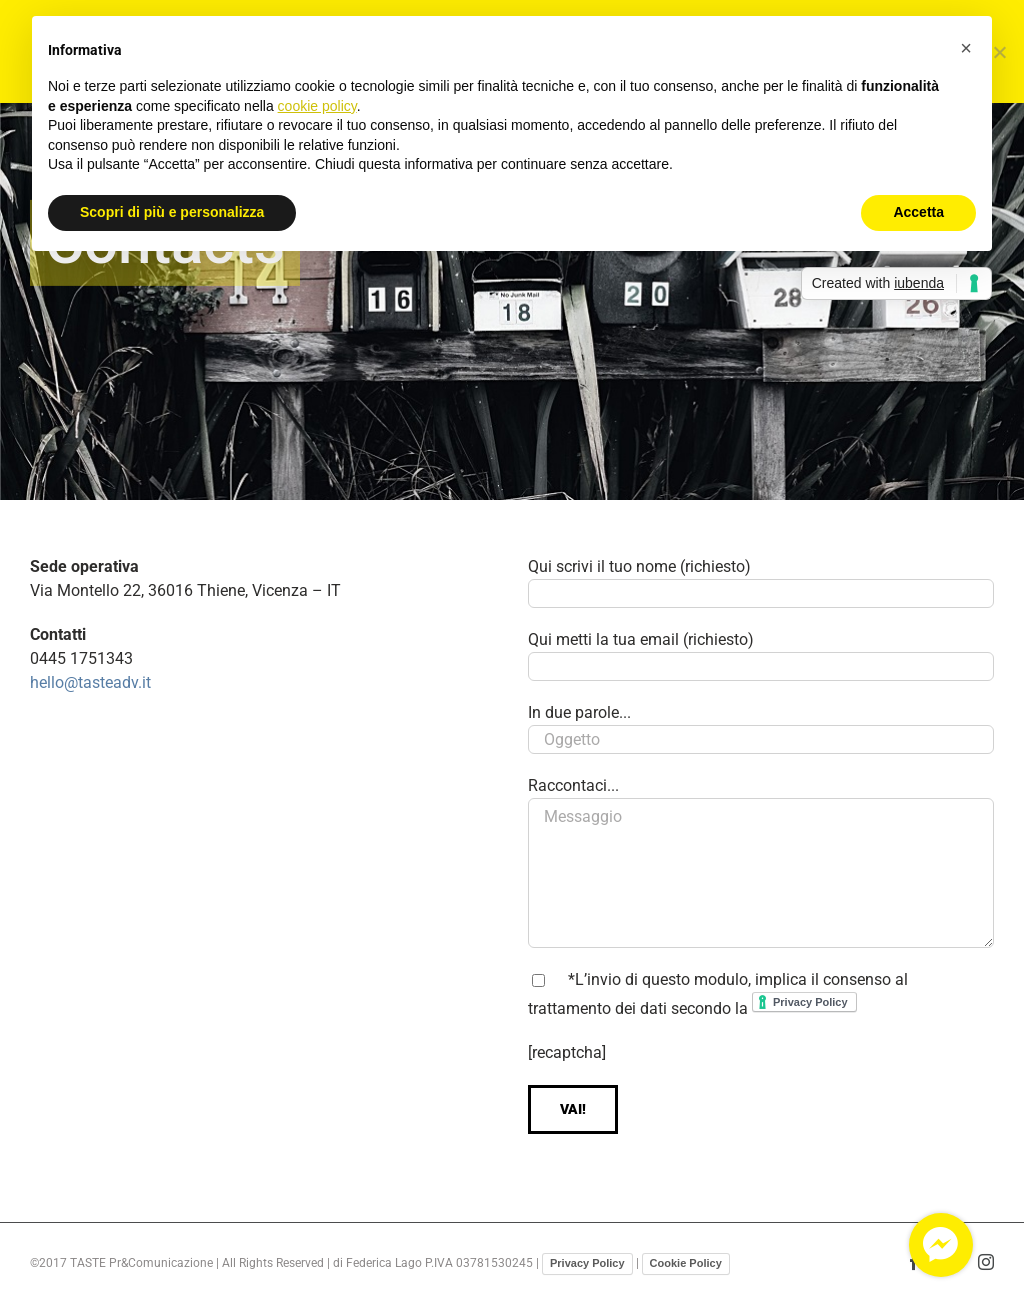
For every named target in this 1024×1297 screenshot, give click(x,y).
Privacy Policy (587, 1263)
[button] (966, 48)
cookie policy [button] (317, 106)
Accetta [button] (918, 212)
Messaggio (761, 873)
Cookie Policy (686, 1263)
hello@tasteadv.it (90, 682)
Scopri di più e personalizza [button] (172, 212)
